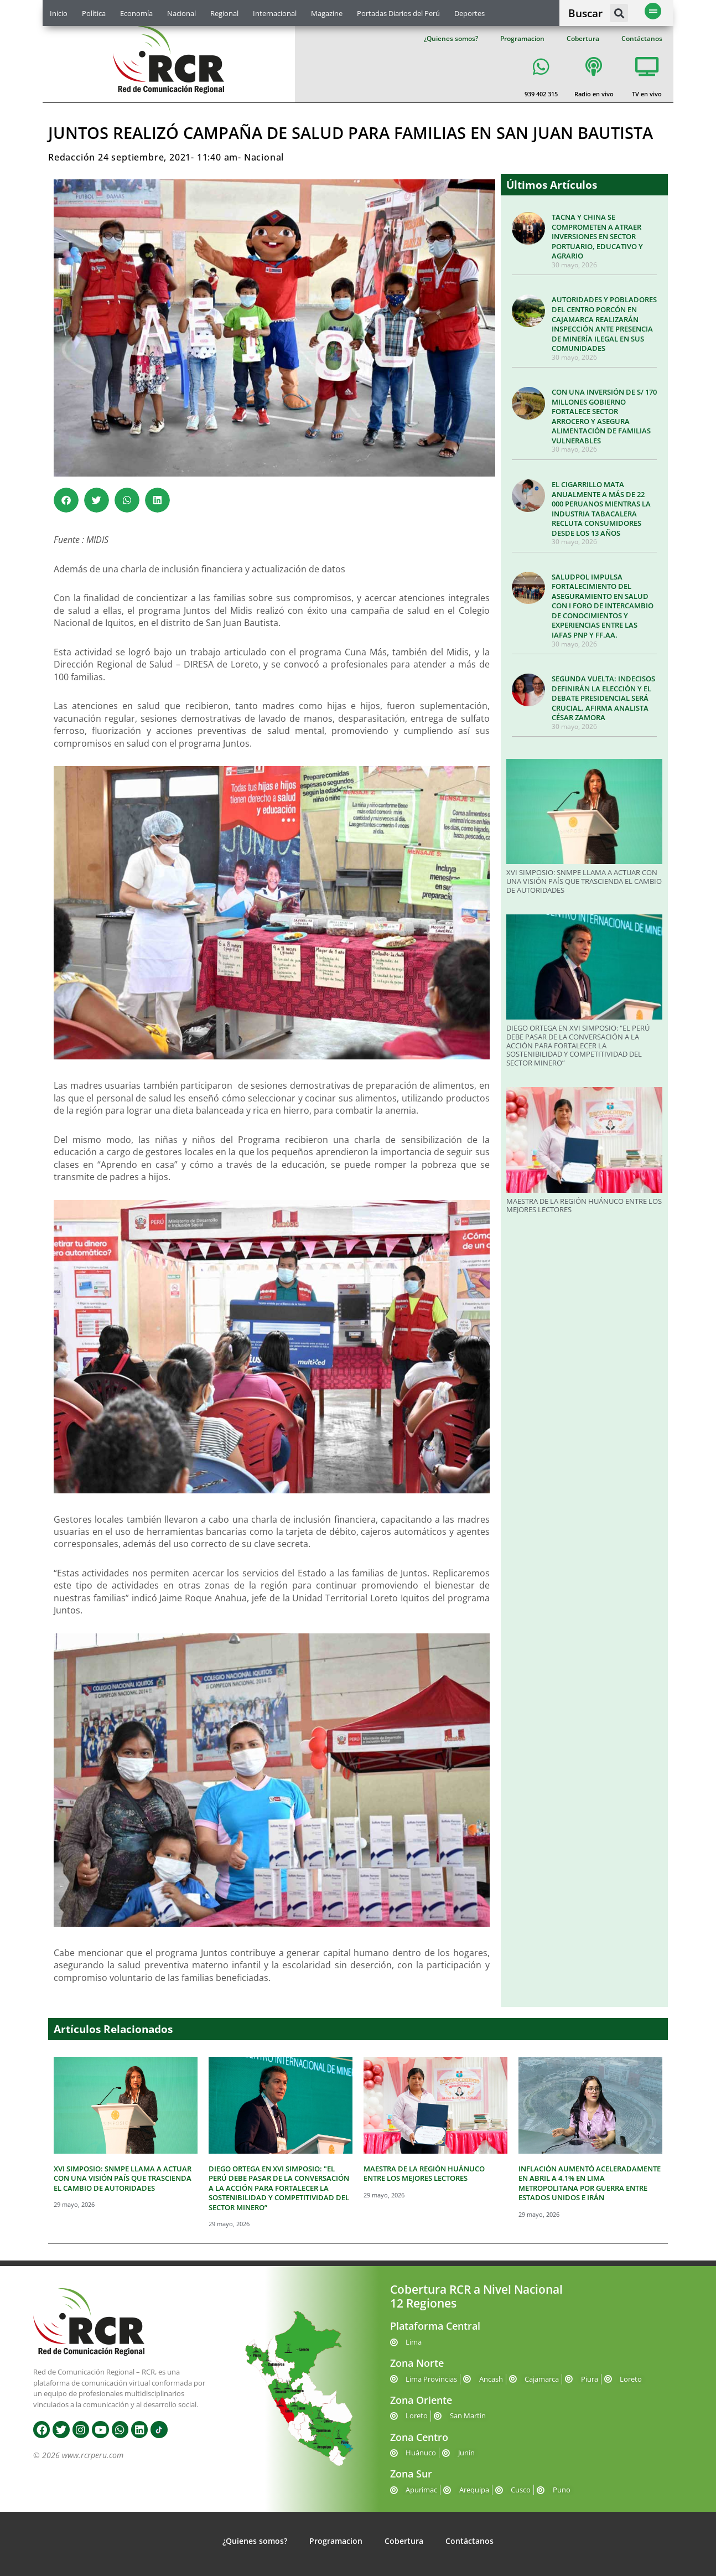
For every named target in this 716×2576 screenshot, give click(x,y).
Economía (136, 13)
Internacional (275, 13)
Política (94, 13)
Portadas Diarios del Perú (398, 13)
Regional (224, 13)
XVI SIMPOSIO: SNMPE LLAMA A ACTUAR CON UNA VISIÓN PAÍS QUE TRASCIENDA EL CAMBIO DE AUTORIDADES (584, 880)
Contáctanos (641, 38)
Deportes (469, 13)
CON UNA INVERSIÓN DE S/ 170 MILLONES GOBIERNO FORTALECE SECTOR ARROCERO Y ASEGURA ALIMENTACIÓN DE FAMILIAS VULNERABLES (604, 416)
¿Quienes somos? (451, 38)
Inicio (59, 13)
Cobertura (583, 38)
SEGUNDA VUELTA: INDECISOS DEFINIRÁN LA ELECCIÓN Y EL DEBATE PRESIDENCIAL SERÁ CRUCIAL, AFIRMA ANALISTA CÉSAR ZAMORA (603, 698)
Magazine (327, 13)
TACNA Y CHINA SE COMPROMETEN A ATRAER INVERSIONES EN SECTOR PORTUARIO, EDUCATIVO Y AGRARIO (597, 236)
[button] (619, 13)
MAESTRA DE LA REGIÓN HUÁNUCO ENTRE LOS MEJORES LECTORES (584, 1205)
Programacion (522, 38)
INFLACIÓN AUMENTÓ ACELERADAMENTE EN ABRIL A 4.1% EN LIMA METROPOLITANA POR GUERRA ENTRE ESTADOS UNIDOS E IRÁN (589, 2183)
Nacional (181, 13)
